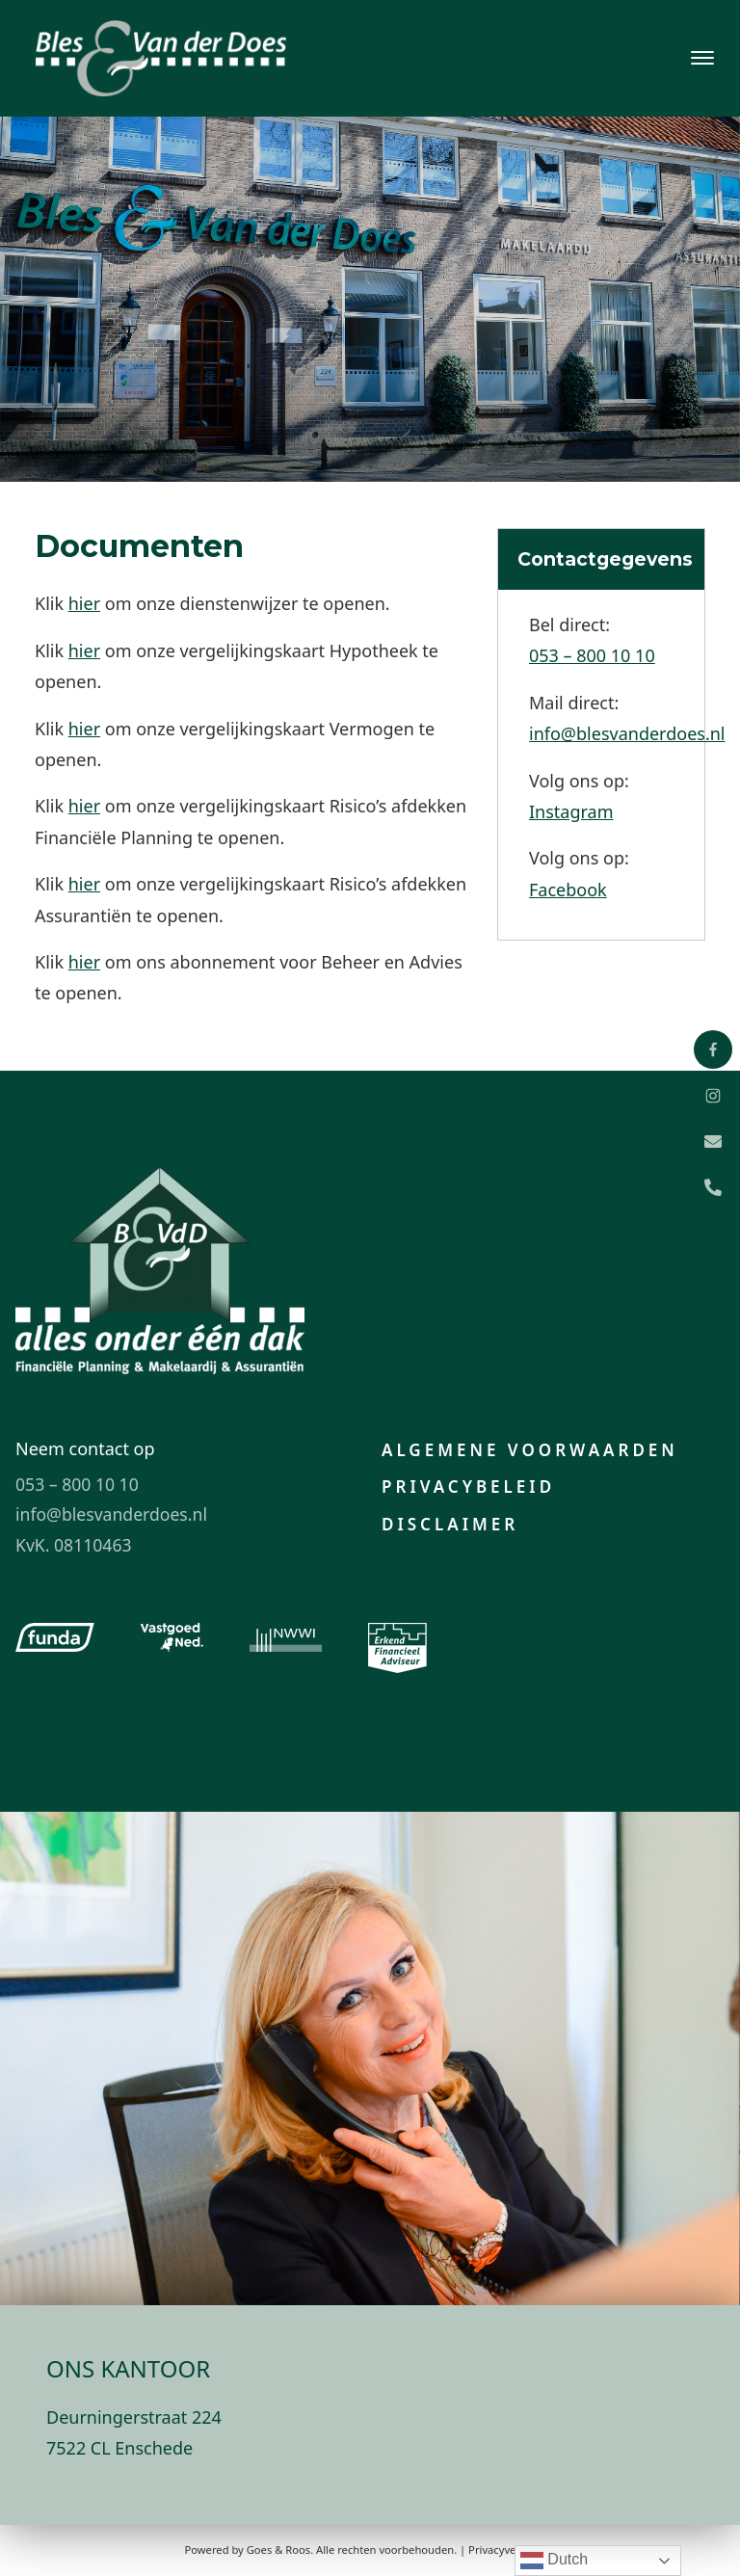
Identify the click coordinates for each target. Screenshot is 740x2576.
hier (84, 650)
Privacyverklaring (511, 2549)
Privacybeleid (468, 1486)
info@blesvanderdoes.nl (627, 733)
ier (89, 883)
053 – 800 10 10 (592, 655)
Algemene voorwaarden (530, 1450)
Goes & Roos (278, 2549)
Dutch (554, 2560)
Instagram (571, 811)
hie (80, 603)
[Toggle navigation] (701, 58)
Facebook (568, 889)
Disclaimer (450, 1524)
